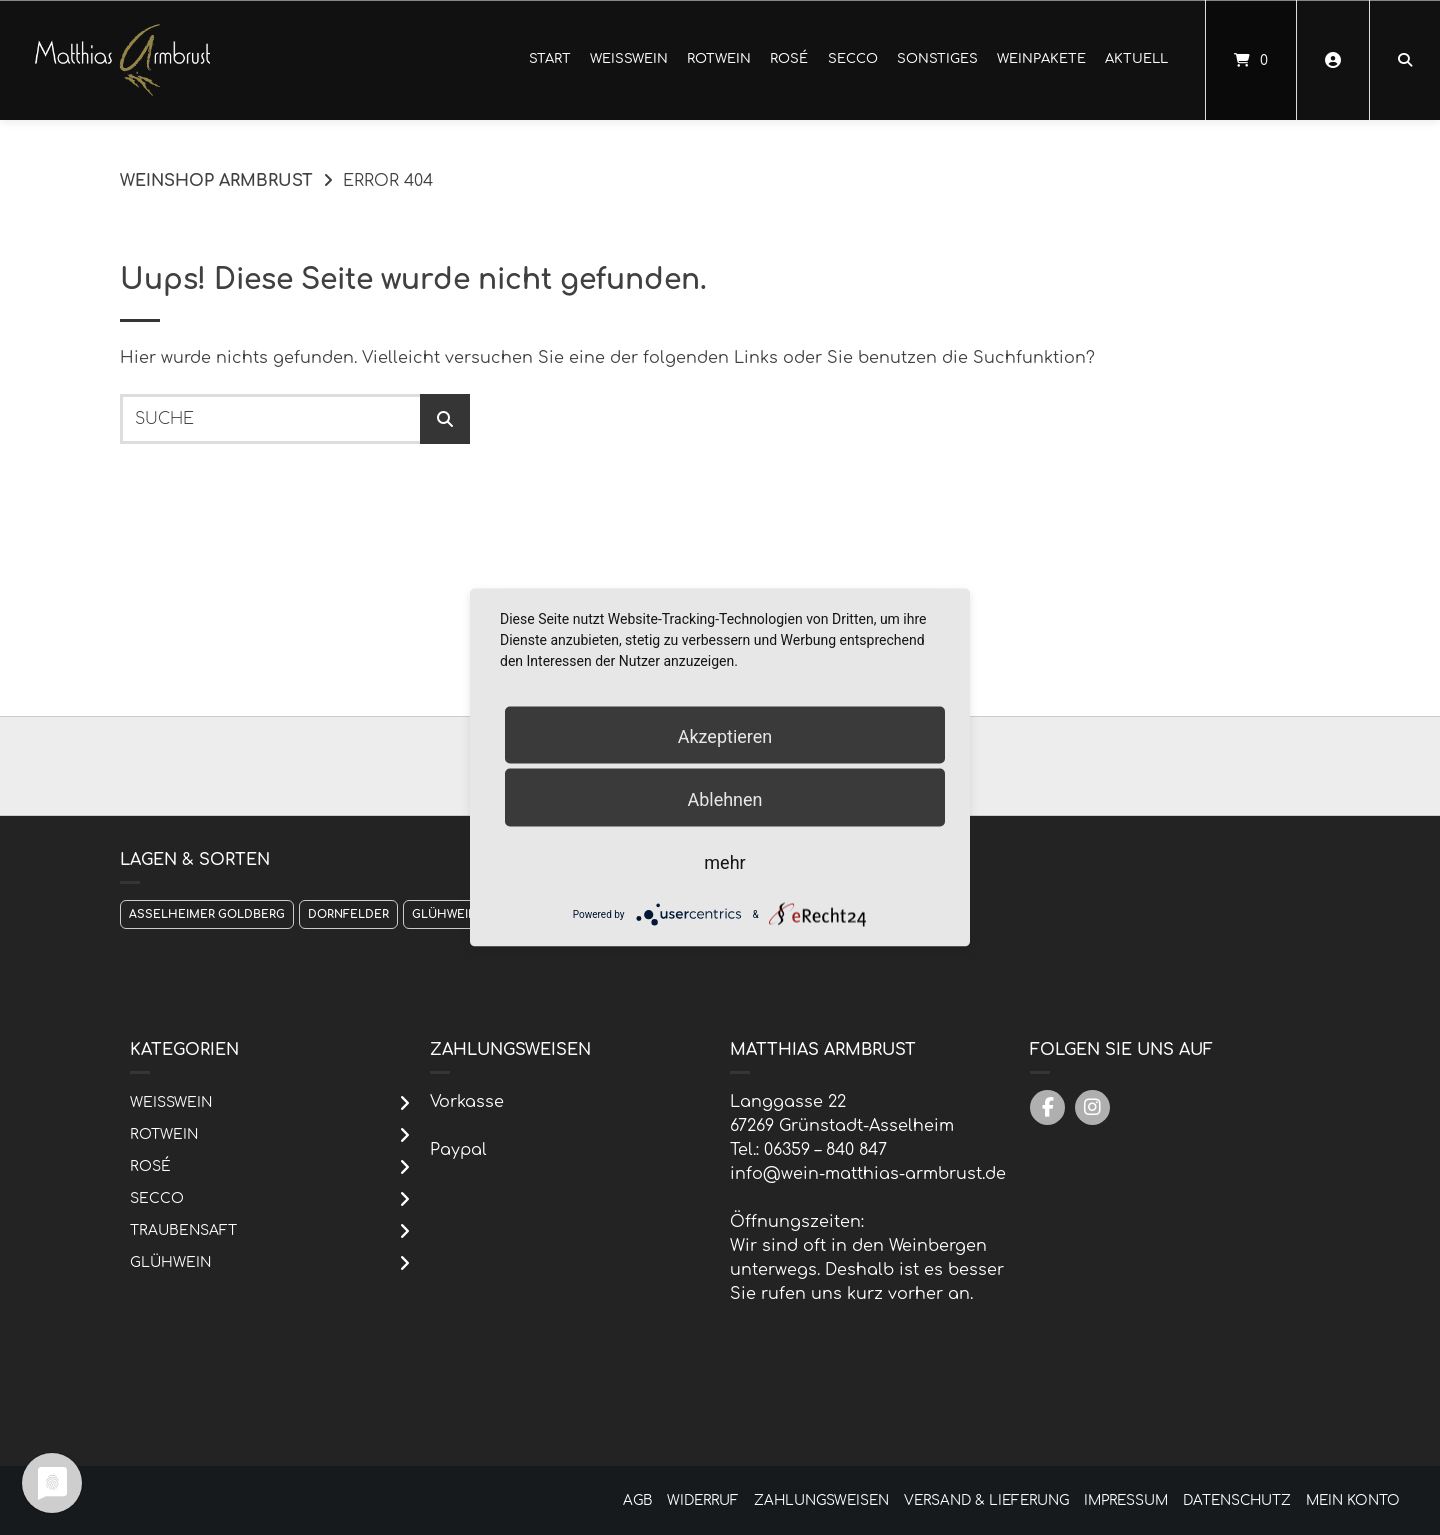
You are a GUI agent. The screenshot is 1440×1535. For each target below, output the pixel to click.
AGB (637, 1500)
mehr (724, 862)
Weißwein (629, 59)
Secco (853, 59)
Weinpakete (1041, 59)
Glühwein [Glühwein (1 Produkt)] (444, 914)
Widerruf (703, 1500)
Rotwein (719, 59)
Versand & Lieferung (986, 1500)
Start (550, 59)
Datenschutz (1237, 1500)
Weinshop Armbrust (216, 181)
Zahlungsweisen (821, 1500)
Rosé (789, 59)
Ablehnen (724, 799)
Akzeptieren (725, 736)
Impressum (1126, 1500)
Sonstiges (937, 59)
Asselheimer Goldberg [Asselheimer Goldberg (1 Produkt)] (207, 914)
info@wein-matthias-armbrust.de (868, 1174)
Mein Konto (1353, 1500)
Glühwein (170, 1262)
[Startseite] (122, 60)
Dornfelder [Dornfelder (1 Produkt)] (348, 914)
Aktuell (1136, 59)
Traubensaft (183, 1230)
